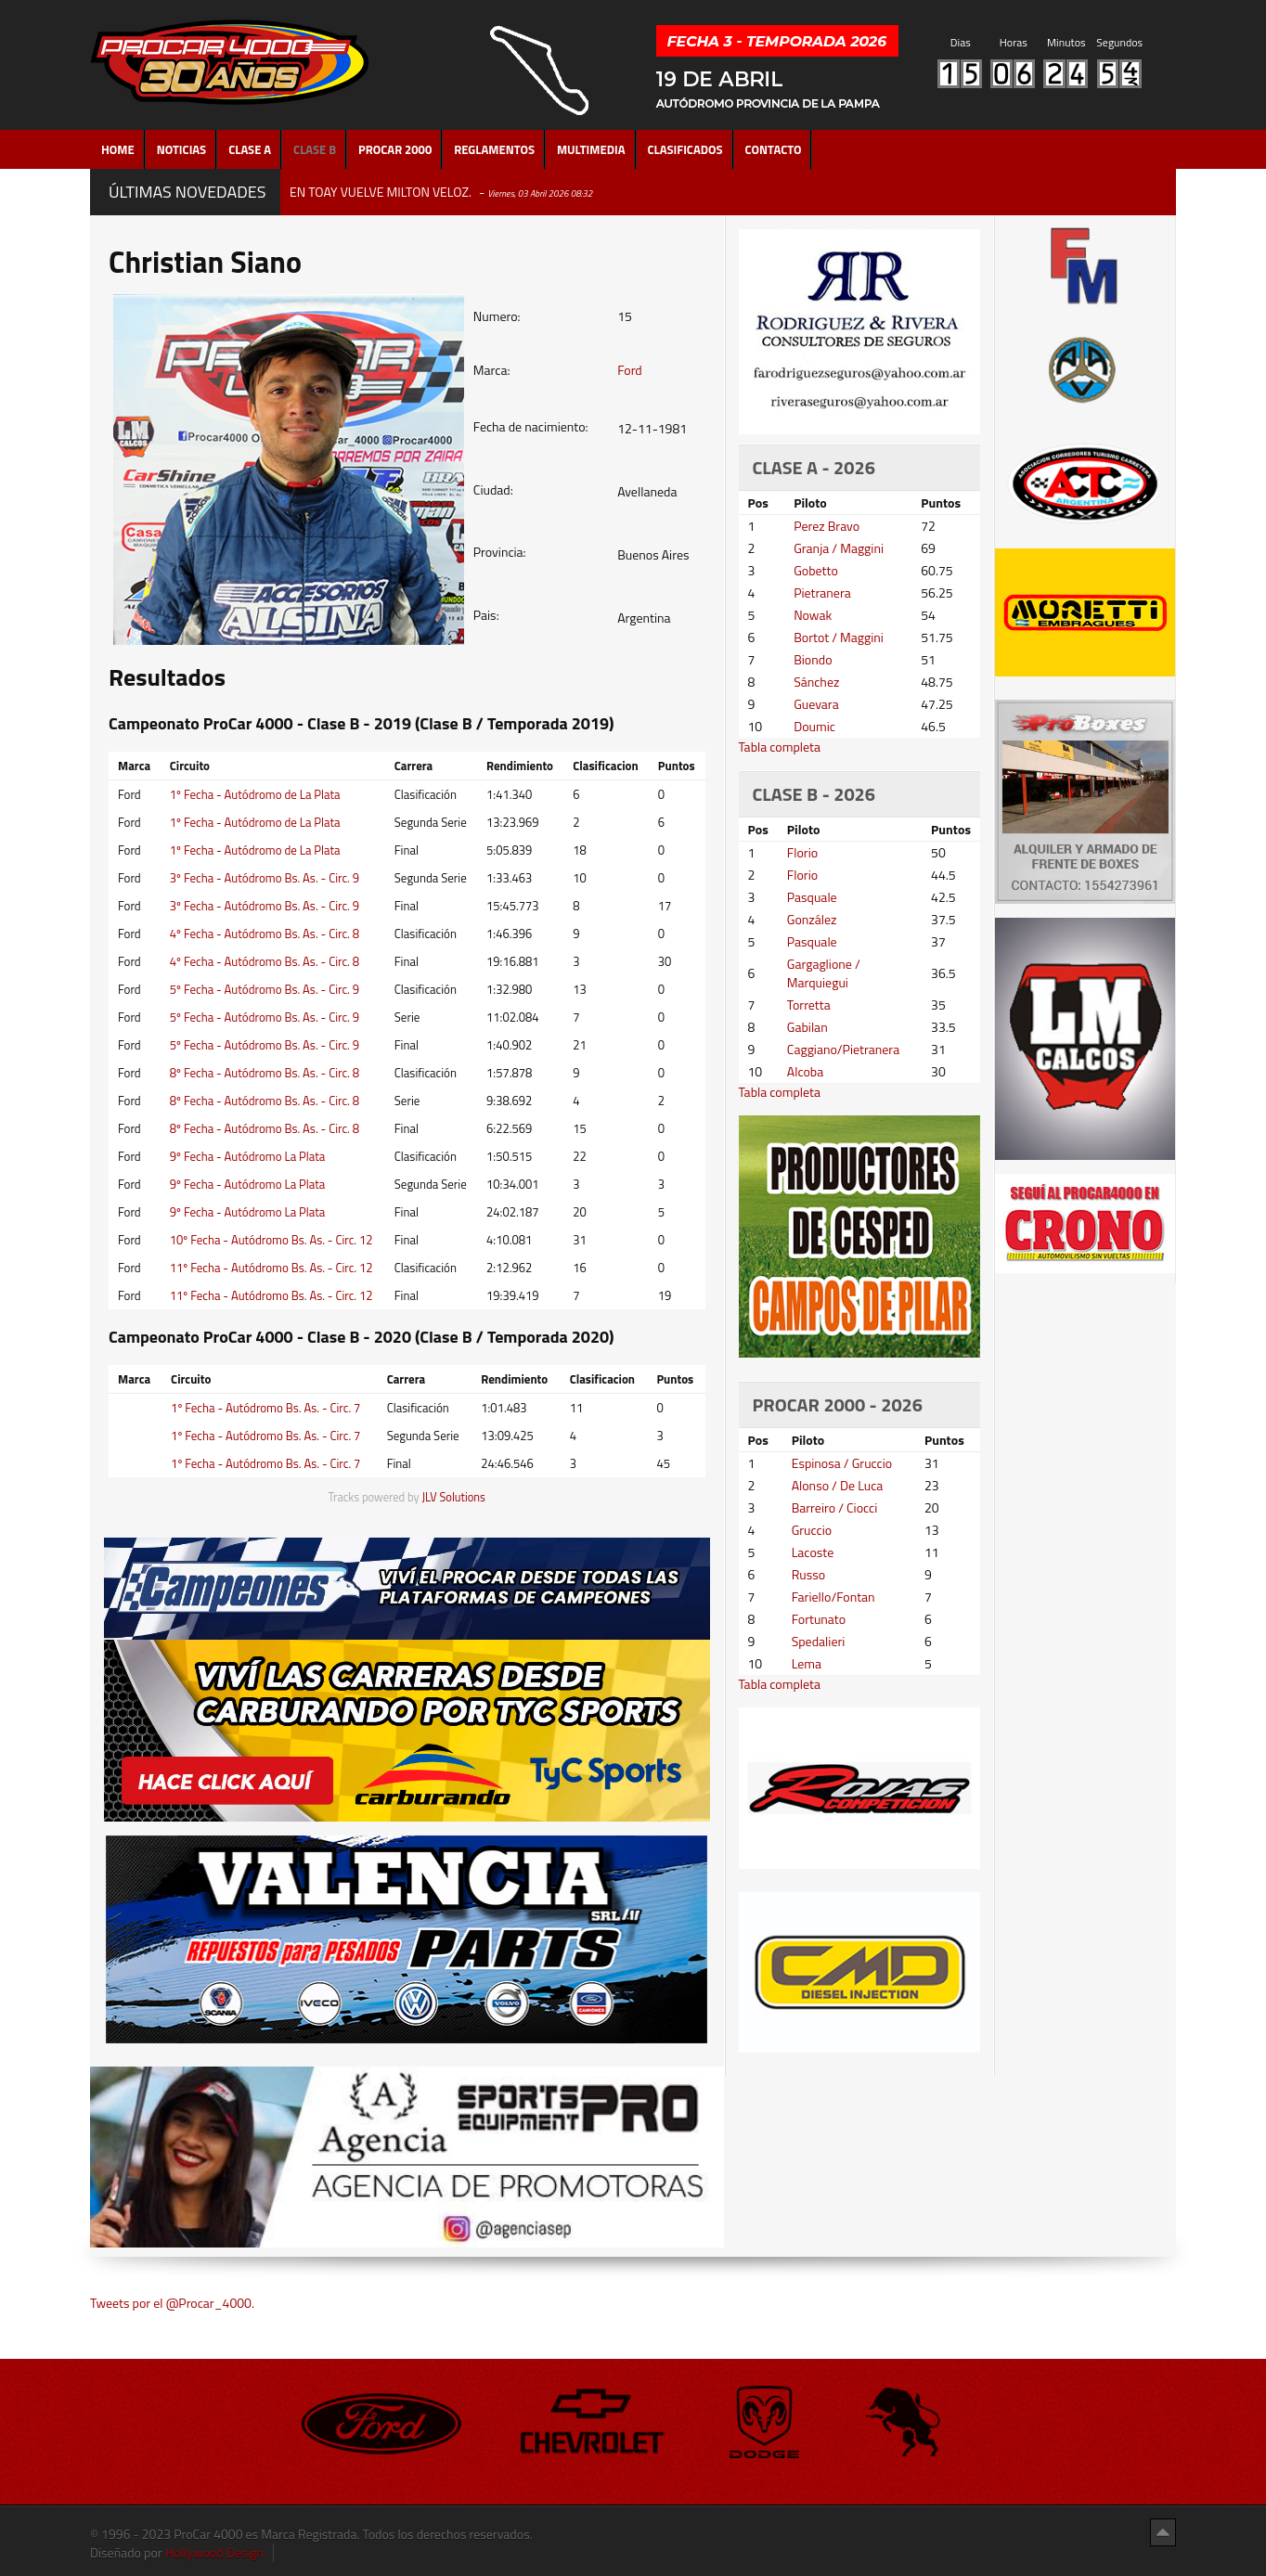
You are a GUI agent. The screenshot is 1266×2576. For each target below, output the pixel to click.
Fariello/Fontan (833, 1596)
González (812, 919)
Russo (808, 1574)
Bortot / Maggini (839, 637)
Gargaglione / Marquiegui (823, 973)
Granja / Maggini (839, 548)
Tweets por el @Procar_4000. (172, 2302)
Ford (629, 370)
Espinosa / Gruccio (842, 1463)
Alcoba (805, 1071)
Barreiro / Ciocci (835, 1507)
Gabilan (807, 1027)
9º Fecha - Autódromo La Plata (248, 1156)
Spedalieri (819, 1641)
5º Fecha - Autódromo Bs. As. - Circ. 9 (264, 989)
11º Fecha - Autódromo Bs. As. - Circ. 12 (271, 1267)
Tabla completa (780, 746)
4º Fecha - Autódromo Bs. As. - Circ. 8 (264, 933)
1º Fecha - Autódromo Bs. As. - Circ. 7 (265, 1407)
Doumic (814, 726)
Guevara (816, 704)
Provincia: (499, 552)
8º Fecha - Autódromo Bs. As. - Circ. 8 (264, 1072)
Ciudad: (493, 490)
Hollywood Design (214, 2552)
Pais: (486, 615)
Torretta (809, 1004)
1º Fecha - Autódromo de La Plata (255, 794)
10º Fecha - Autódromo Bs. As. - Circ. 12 (271, 1239)
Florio (802, 852)
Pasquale (812, 897)
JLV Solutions (453, 1497)
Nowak (813, 615)
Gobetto (816, 570)
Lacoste (813, 1552)
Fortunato (819, 1619)
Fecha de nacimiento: (530, 427)
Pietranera (822, 592)
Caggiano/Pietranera (843, 1049)
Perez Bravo (826, 525)
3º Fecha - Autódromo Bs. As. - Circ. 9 (264, 878)
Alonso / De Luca (838, 1485)
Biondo (813, 659)
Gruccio (812, 1529)
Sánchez (816, 681)
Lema (806, 1663)
